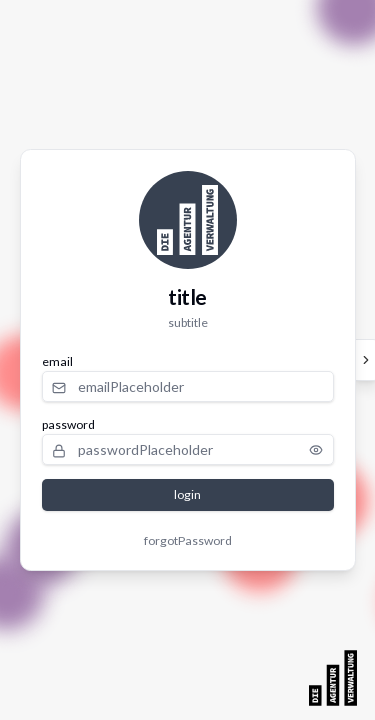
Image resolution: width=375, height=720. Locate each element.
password (68, 424)
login (187, 494)
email (57, 361)
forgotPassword (188, 540)
